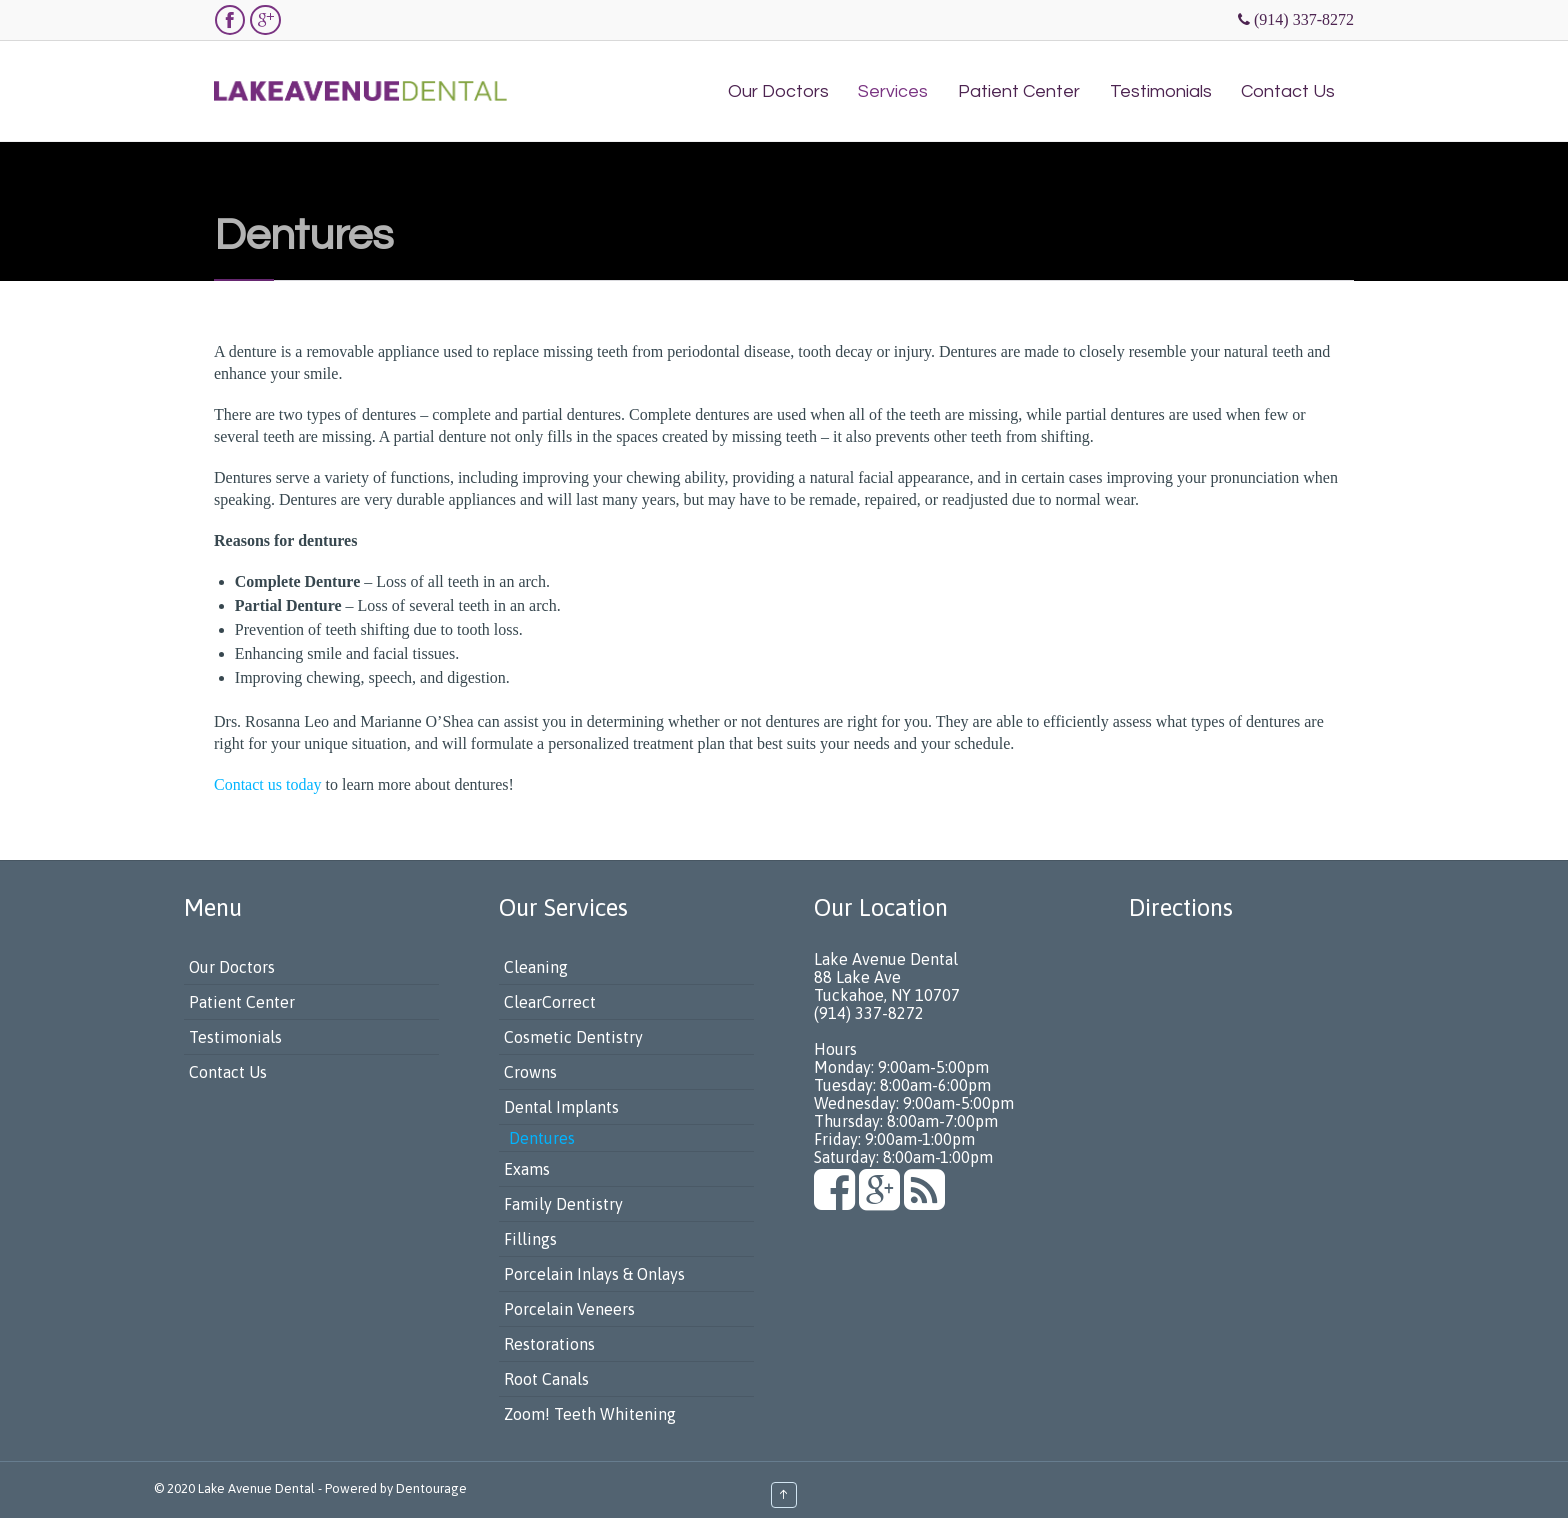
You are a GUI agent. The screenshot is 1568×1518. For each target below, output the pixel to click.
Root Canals (546, 1379)
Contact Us (228, 1072)
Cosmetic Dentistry (573, 1037)
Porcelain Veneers (569, 1309)
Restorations (549, 1344)
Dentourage (431, 1488)
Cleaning (536, 967)
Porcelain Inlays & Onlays (594, 1274)
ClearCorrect (550, 1002)
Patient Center (242, 1002)
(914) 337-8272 (1304, 19)
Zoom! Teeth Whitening (590, 1414)
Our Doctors (232, 967)
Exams (527, 1169)
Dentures (542, 1138)
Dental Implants (561, 1107)
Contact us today (268, 784)
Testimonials (235, 1037)
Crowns (530, 1072)
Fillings (530, 1239)
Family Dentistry (563, 1204)
